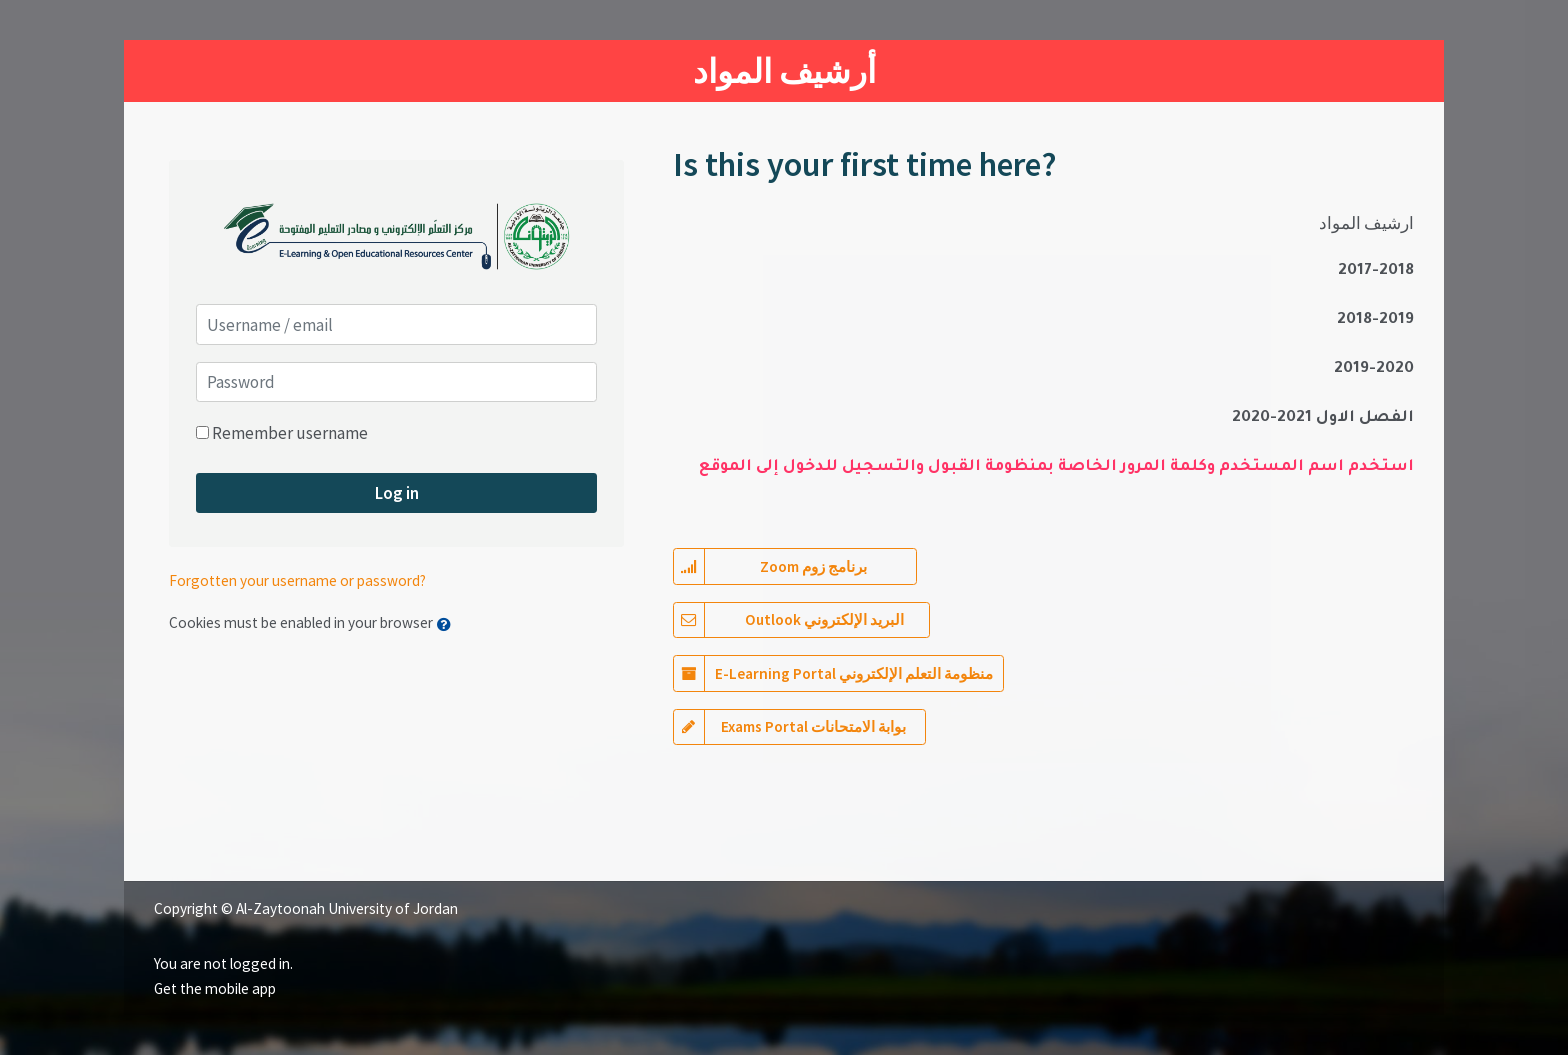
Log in (397, 493)
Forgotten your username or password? (297, 580)
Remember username (290, 433)
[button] (448, 624)
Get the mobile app (215, 988)
